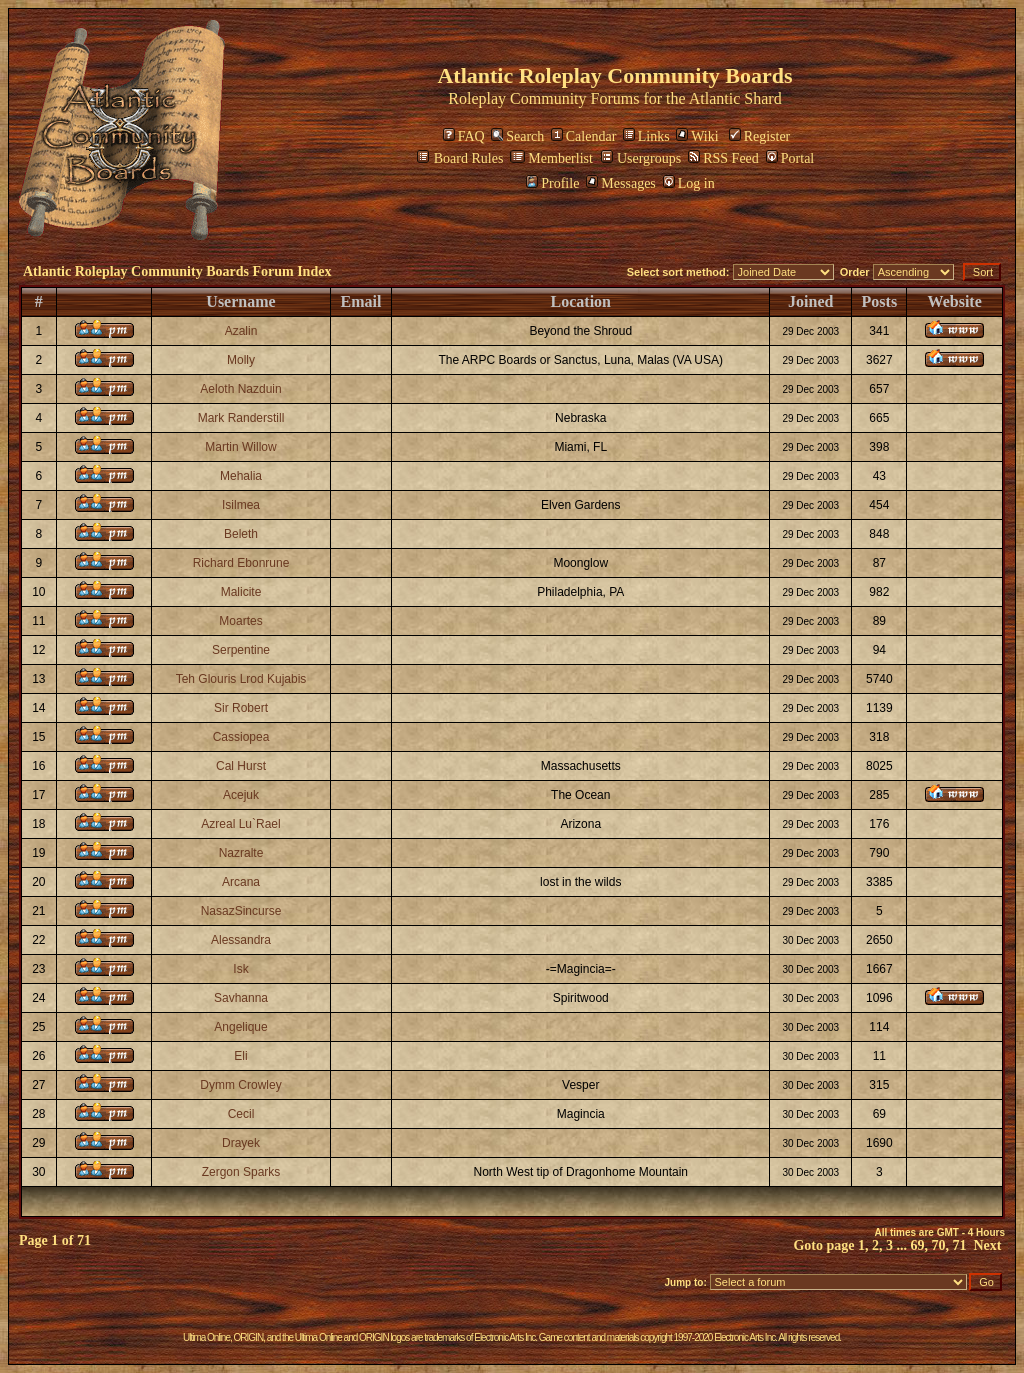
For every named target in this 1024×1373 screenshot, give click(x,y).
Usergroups (641, 158)
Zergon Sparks (241, 1172)
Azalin (241, 331)
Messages (620, 183)
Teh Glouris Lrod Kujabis (241, 679)
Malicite (241, 592)
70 (939, 1245)
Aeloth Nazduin (240, 389)
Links (646, 136)
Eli (240, 1056)
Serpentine (241, 650)
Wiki (697, 136)
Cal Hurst (241, 766)
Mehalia (241, 476)
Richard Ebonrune (241, 563)
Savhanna (241, 998)
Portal (790, 158)
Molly (241, 360)
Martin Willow (240, 447)
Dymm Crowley (240, 1085)
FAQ (464, 136)
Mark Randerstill (241, 418)
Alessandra (241, 940)
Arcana (241, 882)
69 (918, 1245)
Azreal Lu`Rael (240, 824)
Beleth (241, 534)
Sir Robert (241, 708)
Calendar (584, 136)
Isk (240, 969)
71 (960, 1245)
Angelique (240, 1027)
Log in (689, 183)
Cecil (241, 1114)
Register (760, 136)
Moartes (240, 621)
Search (517, 136)
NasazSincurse (241, 911)
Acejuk (241, 795)
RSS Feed (723, 158)
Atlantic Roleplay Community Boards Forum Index (177, 271)
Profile (552, 183)
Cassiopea (241, 737)
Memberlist (551, 158)
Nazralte (241, 853)
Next (988, 1245)
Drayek (241, 1143)
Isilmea (241, 505)
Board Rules (460, 158)
